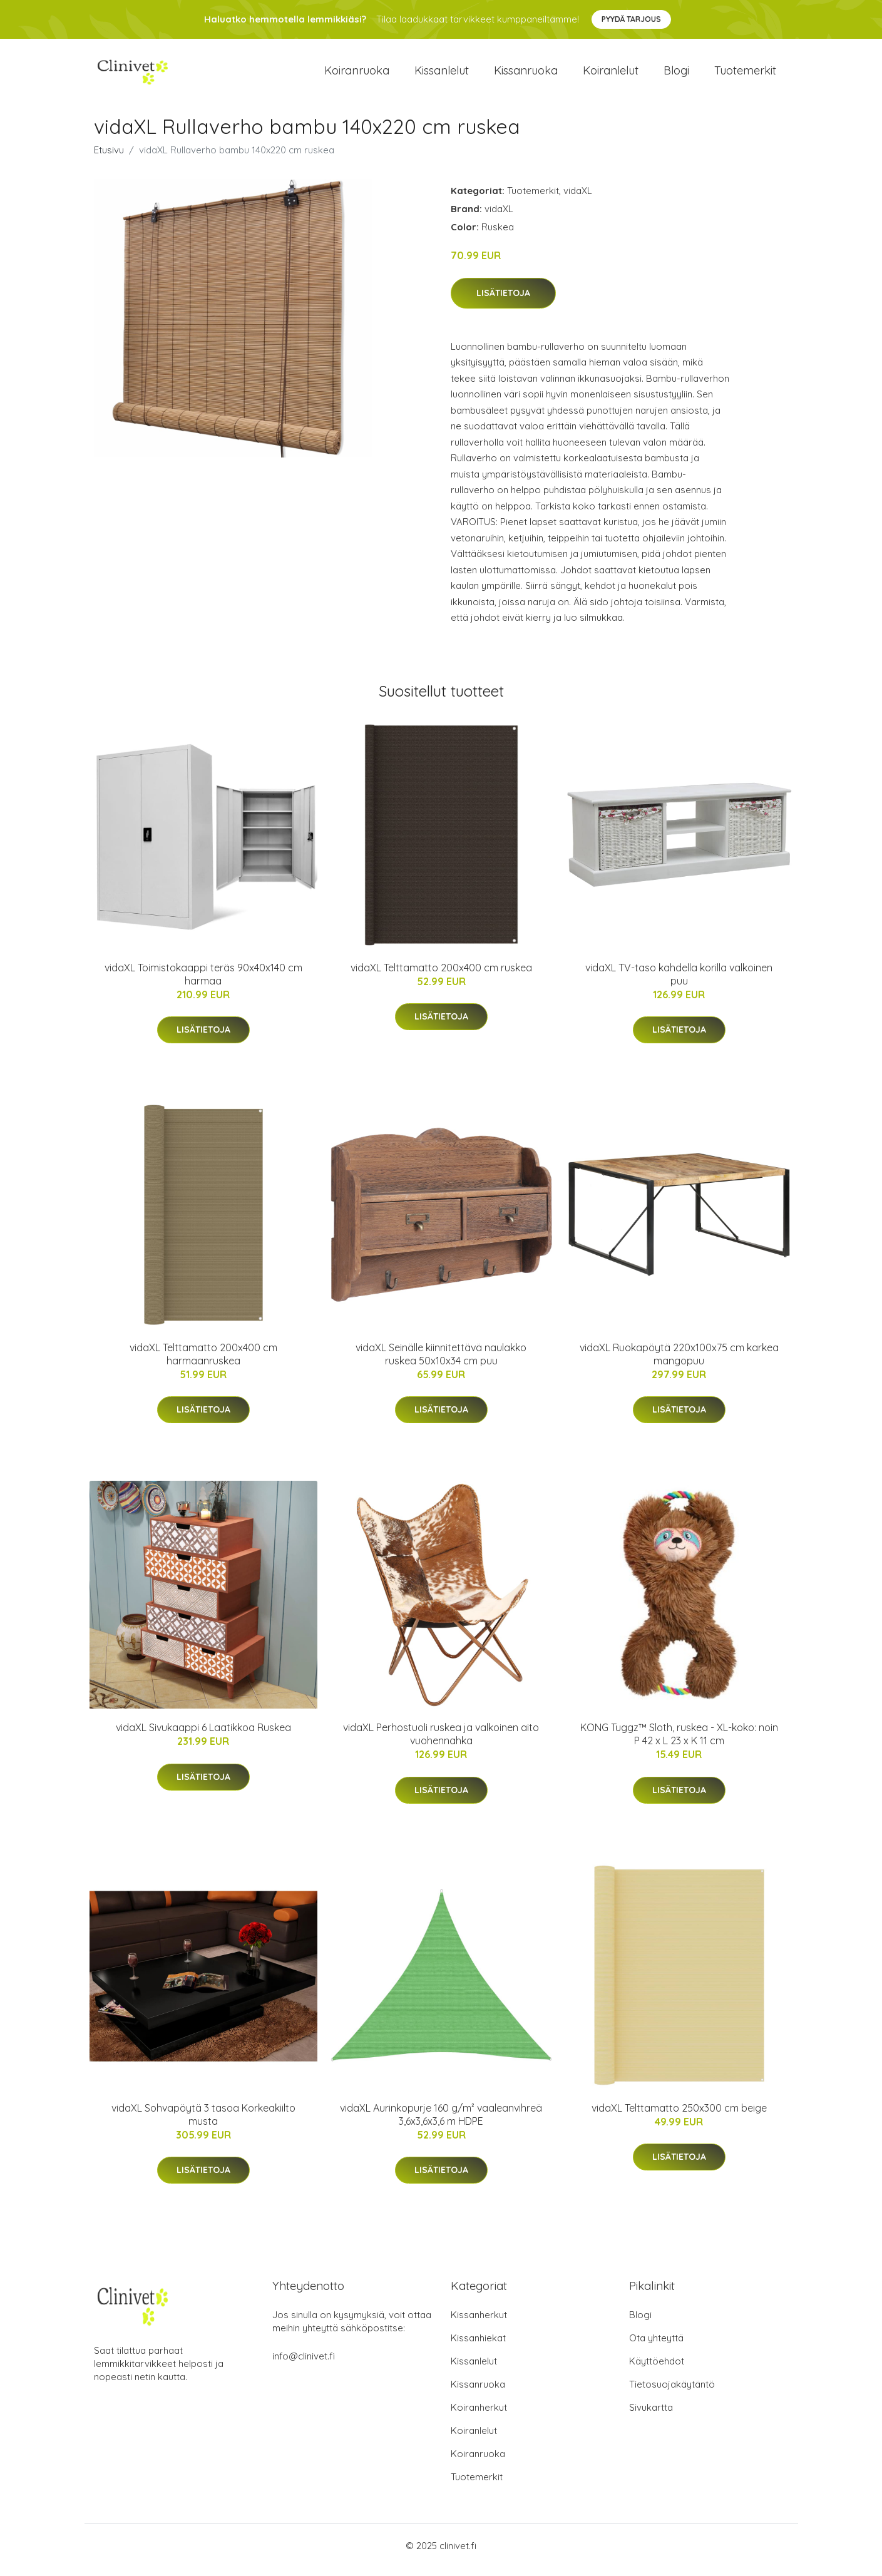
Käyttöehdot (656, 2370)
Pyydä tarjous (631, 19)
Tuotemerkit (745, 75)
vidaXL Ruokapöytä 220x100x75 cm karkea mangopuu (679, 1363)
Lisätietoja (503, 301)
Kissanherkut (479, 2323)
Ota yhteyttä (656, 2347)
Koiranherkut (479, 2416)
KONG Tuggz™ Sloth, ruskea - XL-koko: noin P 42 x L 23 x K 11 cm (679, 1743)
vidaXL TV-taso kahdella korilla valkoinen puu (678, 983)
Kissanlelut (441, 75)
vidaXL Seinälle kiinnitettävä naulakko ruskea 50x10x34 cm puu (441, 1363)
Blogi (676, 75)
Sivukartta (651, 2416)
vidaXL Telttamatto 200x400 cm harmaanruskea (203, 1363)
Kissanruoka (526, 75)
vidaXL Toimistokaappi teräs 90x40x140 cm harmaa (203, 983)
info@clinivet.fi (303, 2365)
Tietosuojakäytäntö (672, 2393)
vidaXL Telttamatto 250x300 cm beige (679, 2116)
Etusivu (109, 159)
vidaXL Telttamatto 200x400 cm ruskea (441, 976)
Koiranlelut (610, 75)
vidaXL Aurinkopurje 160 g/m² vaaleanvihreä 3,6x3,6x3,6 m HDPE (441, 2123)
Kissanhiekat (478, 2347)
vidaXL (577, 199)
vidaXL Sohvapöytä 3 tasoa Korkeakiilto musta (203, 2123)
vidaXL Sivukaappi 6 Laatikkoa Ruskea (203, 1736)
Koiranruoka (356, 75)
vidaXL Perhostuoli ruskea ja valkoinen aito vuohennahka (441, 1743)
